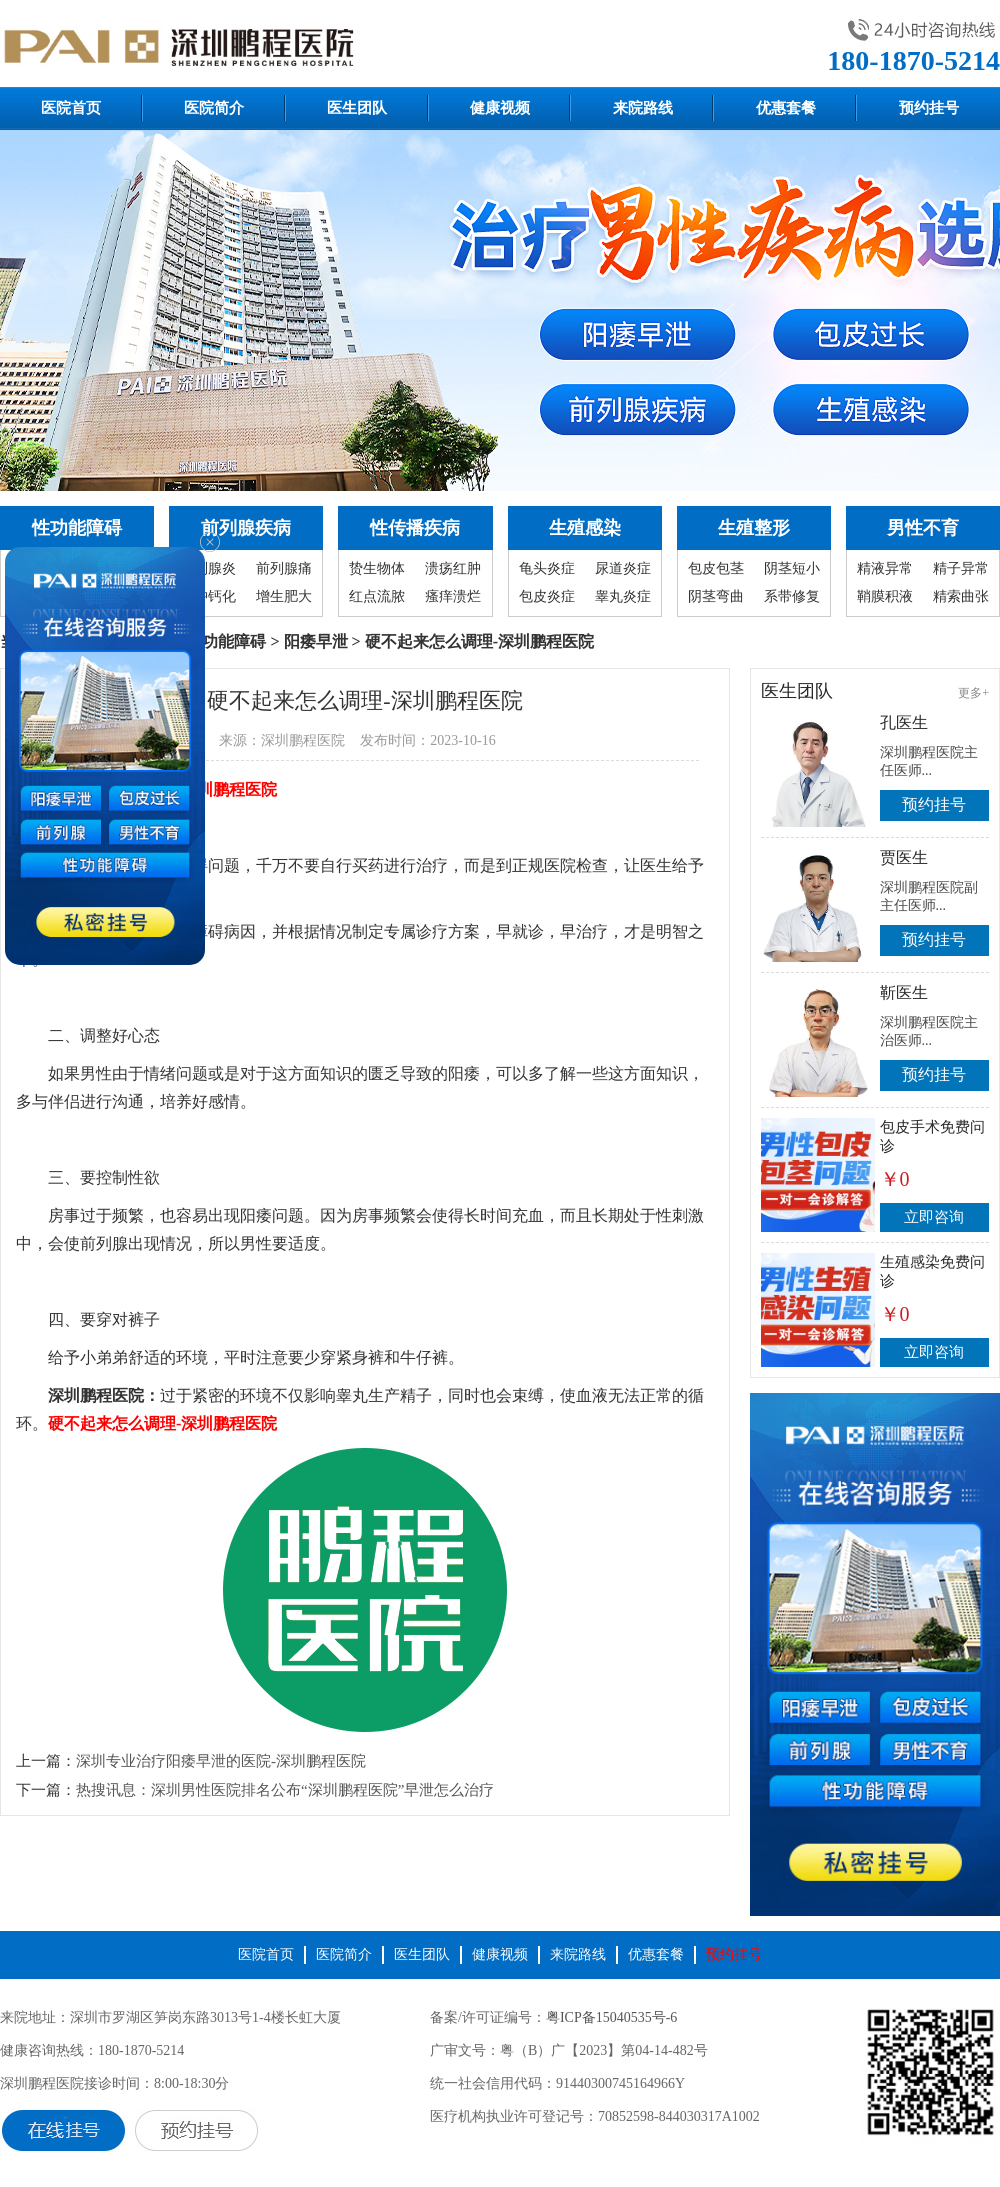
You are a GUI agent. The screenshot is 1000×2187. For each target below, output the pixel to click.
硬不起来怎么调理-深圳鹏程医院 (162, 1423)
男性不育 (923, 528)
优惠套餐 (786, 108)
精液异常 (885, 568)
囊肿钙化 (208, 596)
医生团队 (357, 108)
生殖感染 (585, 528)
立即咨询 (934, 1217)
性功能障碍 (77, 528)
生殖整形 (754, 528)
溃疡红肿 (453, 568)
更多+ (973, 693)
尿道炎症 (623, 568)
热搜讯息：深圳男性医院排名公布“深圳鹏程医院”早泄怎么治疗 (285, 1790)
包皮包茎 (716, 568)
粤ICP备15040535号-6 (611, 2017)
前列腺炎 (208, 568)
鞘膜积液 (885, 596)
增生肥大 (284, 596)
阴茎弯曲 (716, 596)
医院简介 (214, 108)
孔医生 (904, 722)
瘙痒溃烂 (453, 596)
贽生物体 (377, 568)
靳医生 (904, 992)
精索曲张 (961, 596)
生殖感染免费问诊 (932, 1271)
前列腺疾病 (246, 528)
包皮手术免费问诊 (932, 1136)
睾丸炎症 (623, 596)
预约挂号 (929, 108)
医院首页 (71, 108)
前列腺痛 (284, 568)
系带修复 (792, 596)
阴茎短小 (792, 568)
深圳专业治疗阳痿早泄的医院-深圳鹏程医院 (221, 1761)
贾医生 (904, 857)
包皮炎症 (547, 596)
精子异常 (961, 568)
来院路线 (643, 108)
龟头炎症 (547, 568)
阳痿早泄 (316, 641)
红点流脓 (377, 596)
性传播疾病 (415, 528)
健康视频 (500, 108)
